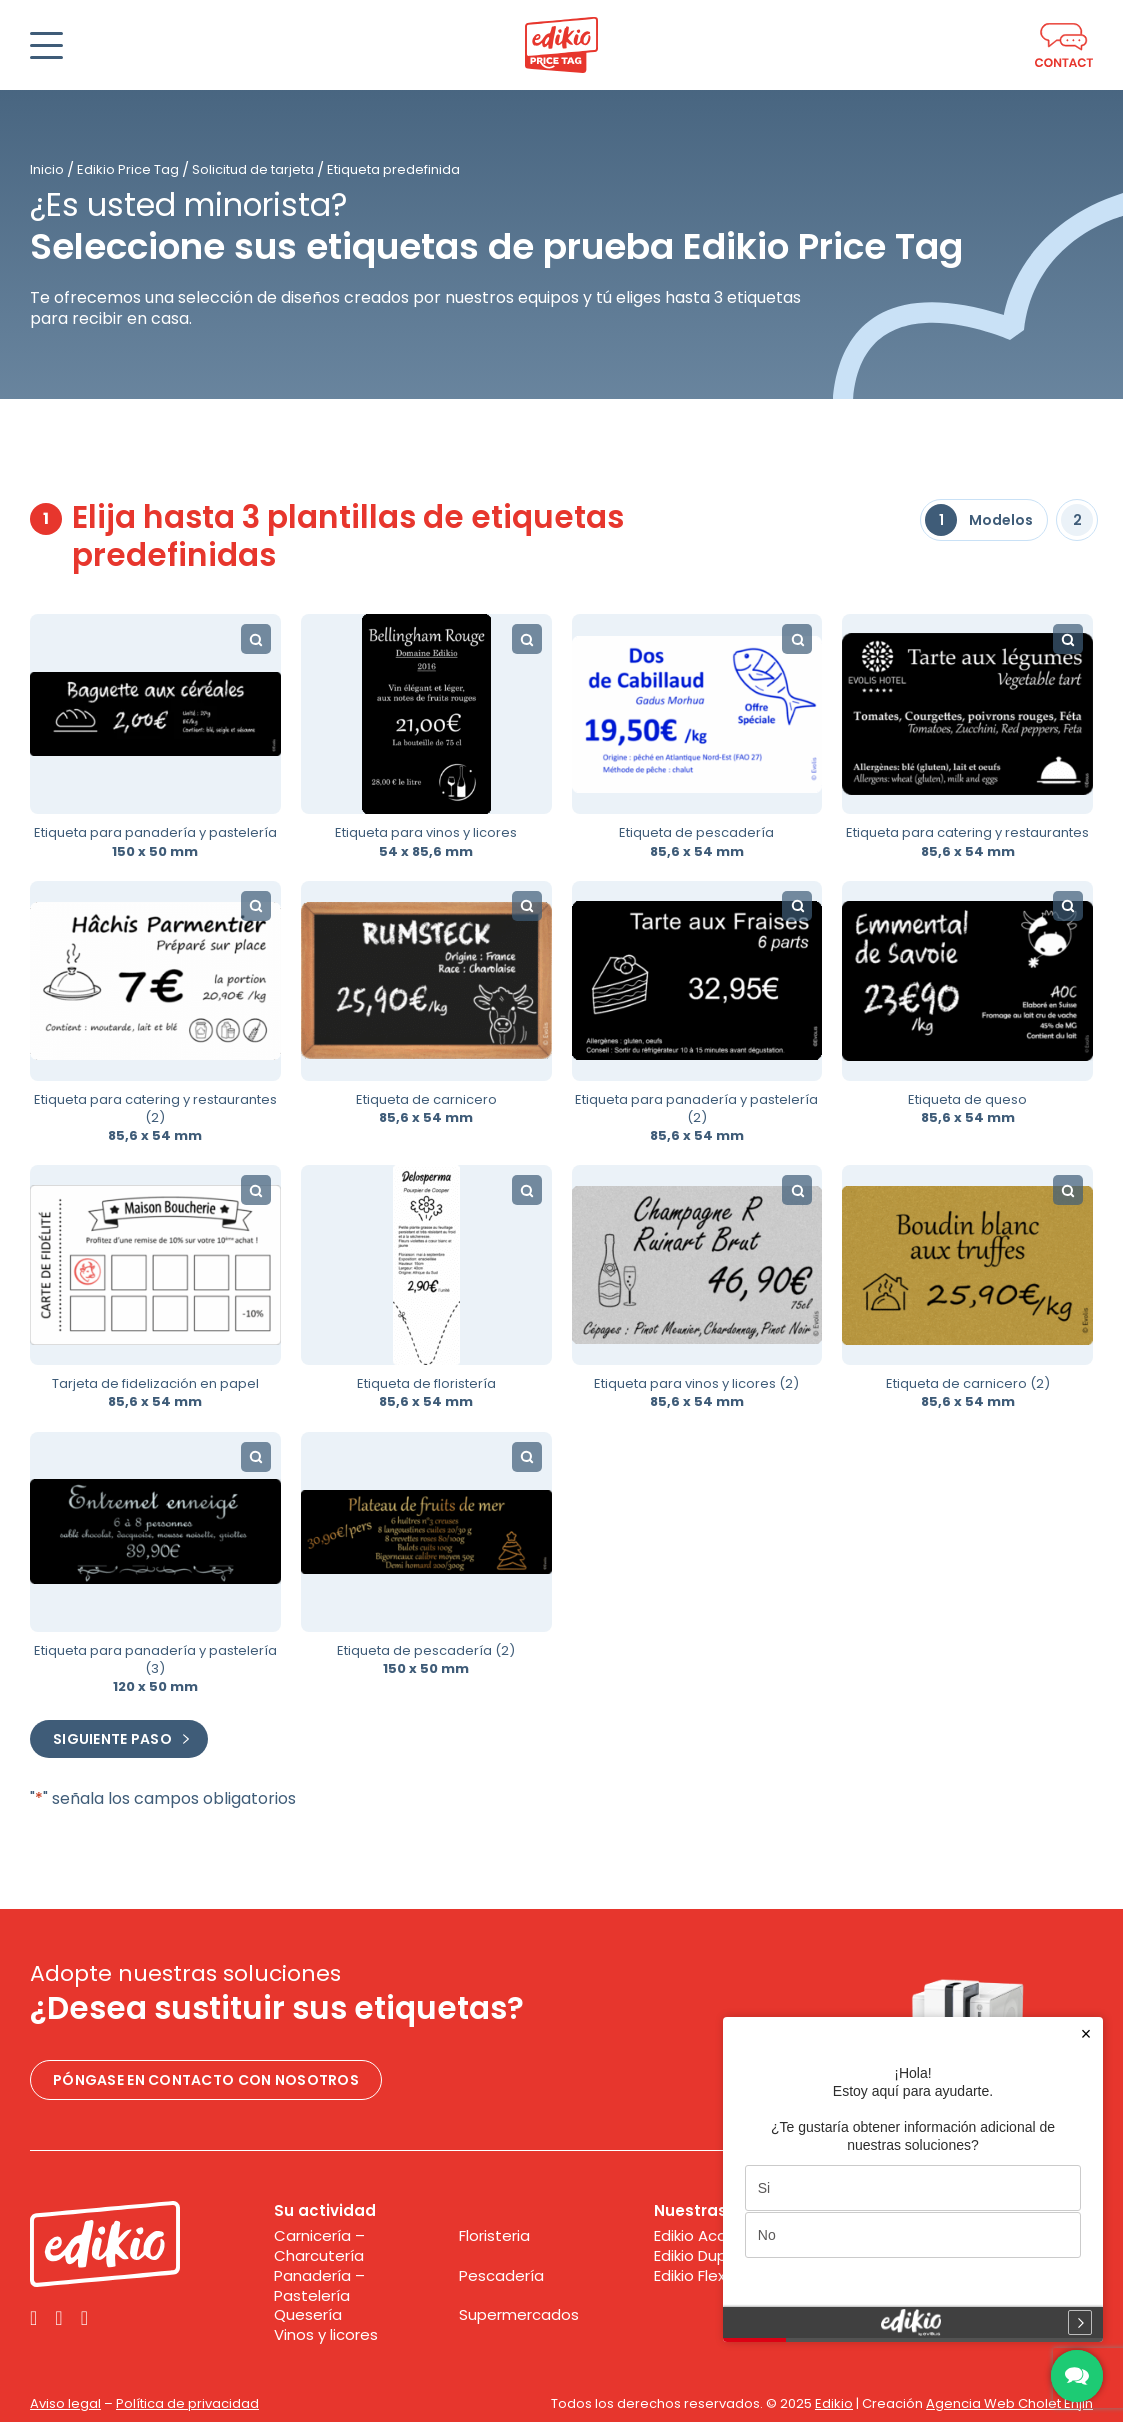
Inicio (47, 169)
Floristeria (494, 2236)
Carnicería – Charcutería (319, 2246)
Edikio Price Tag (128, 169)
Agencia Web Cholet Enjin (1009, 2403)
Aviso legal (65, 2403)
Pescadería (501, 2276)
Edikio (834, 2403)
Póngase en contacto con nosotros (206, 2080)
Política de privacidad (187, 2403)
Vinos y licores (326, 2335)
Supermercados (519, 2315)
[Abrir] (46, 45)
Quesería (308, 2315)
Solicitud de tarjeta (253, 169)
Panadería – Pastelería (319, 2286)
